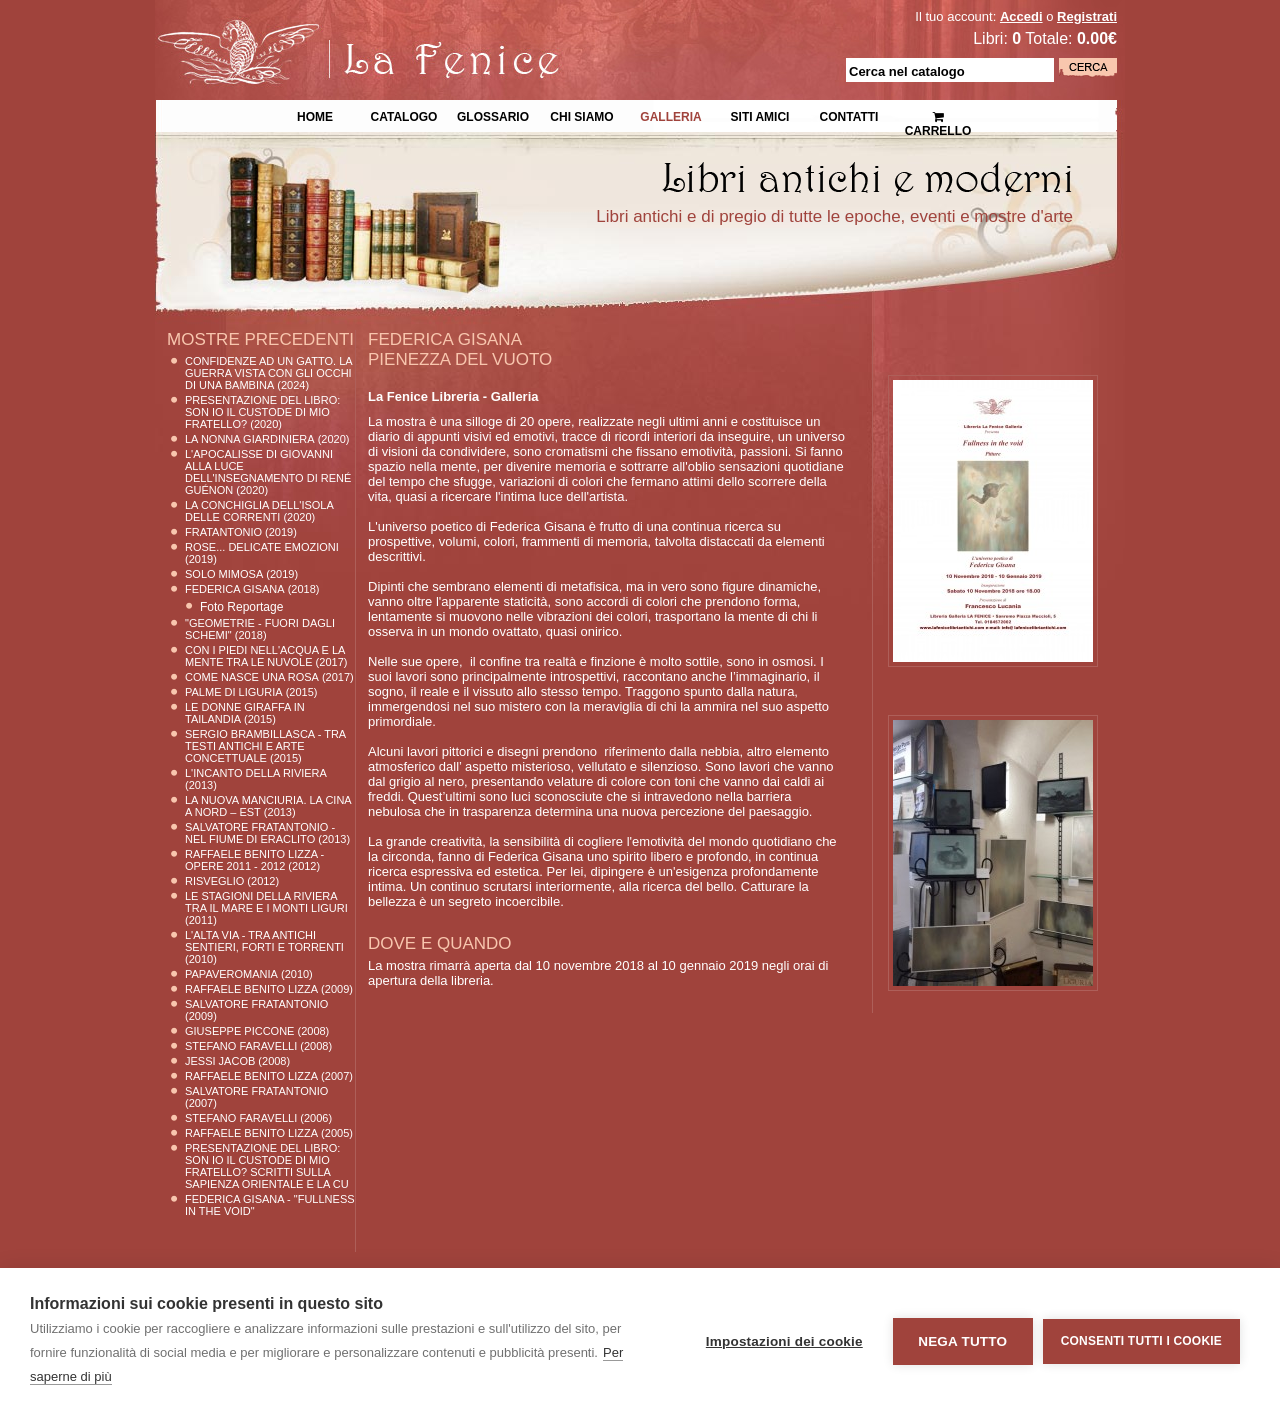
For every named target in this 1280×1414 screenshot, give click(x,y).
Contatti (849, 115)
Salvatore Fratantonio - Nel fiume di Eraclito (260, 833)
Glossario (493, 115)
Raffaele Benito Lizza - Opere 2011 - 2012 (254, 860)
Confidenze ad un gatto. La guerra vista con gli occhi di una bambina (268, 373)
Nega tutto (962, 1341)
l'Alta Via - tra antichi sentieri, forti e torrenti (264, 941)
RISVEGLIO (214, 881)
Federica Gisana (235, 589)
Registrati (1087, 16)
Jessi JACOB (220, 1061)
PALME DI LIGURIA (234, 692)
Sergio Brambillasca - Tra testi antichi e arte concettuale (265, 746)
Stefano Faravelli (241, 1046)
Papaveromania (231, 974)
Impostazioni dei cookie (784, 1341)
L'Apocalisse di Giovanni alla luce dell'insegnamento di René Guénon (268, 472)
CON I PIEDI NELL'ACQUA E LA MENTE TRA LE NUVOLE (265, 656)
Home (315, 115)
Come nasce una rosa (252, 677)
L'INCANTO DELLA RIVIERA (256, 773)
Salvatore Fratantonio (256, 1004)
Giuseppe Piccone (239, 1031)
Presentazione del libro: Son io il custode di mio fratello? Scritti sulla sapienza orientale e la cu (267, 1166)
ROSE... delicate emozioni (262, 547)
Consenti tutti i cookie (1141, 1341)
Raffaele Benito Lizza (251, 989)
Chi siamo (581, 115)
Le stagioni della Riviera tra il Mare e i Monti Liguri (266, 902)
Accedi (1021, 16)
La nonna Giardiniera (250, 439)
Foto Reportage (241, 607)
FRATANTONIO (223, 532)
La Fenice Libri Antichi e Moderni (330, 30)
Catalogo (404, 115)
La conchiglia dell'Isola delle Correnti (259, 511)
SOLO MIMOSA (224, 574)
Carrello (938, 115)
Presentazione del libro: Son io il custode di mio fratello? (262, 412)
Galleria (670, 115)
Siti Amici (760, 115)
